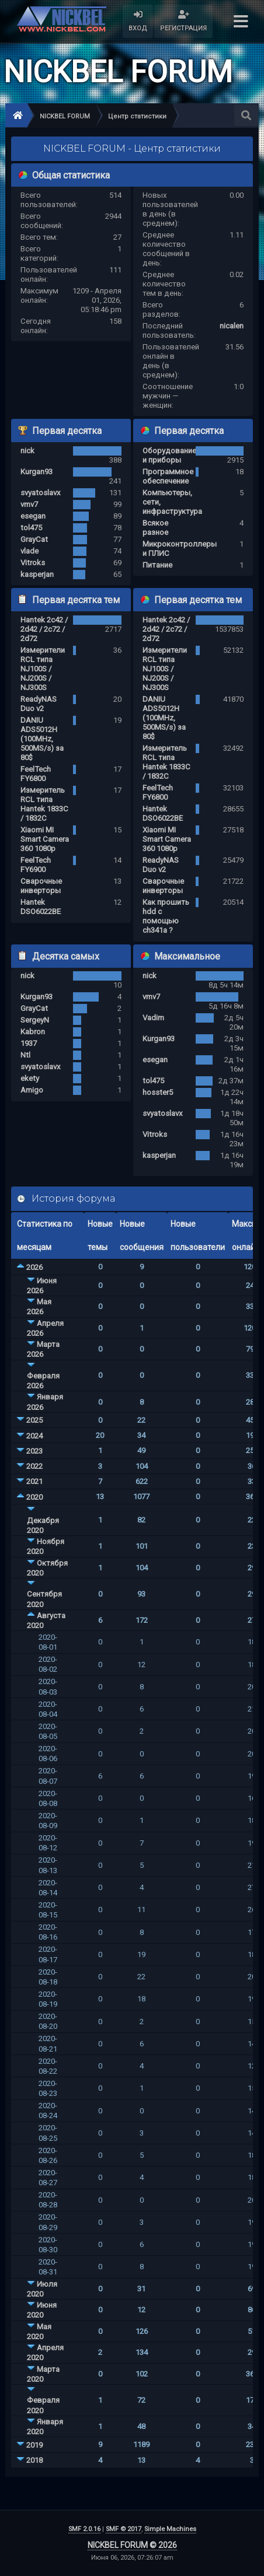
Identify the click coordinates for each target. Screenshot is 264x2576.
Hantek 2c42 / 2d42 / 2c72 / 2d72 (44, 629)
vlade (29, 551)
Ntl (25, 1055)
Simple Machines (170, 2529)
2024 (34, 1436)
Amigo (31, 1090)
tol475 (31, 527)
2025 (34, 1420)
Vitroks (32, 562)
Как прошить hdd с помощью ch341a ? (166, 916)
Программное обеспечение (168, 476)
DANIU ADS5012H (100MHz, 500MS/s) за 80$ (42, 739)
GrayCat (34, 539)
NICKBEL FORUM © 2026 (132, 2545)
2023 (34, 1451)
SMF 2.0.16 (84, 2529)
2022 (34, 1466)
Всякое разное (155, 528)
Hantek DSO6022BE (40, 907)
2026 (34, 1267)
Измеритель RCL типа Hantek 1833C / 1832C (44, 804)
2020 (34, 1497)
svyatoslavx (40, 492)
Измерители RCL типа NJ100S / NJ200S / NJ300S (42, 669)
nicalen (232, 325)
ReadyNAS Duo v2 (38, 704)
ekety (29, 1078)
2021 (34, 1481)
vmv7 (29, 504)
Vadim (153, 1017)
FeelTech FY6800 (35, 774)
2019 (34, 2445)
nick (27, 450)
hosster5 (158, 1092)
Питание (157, 565)
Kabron (32, 1031)
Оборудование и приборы (169, 455)
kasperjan (37, 574)
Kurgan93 (36, 471)
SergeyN (34, 1020)
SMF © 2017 (123, 2529)
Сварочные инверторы (41, 886)
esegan (33, 516)
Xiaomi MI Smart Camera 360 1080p (44, 839)
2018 (34, 2460)
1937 (28, 1043)
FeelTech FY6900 (35, 865)
